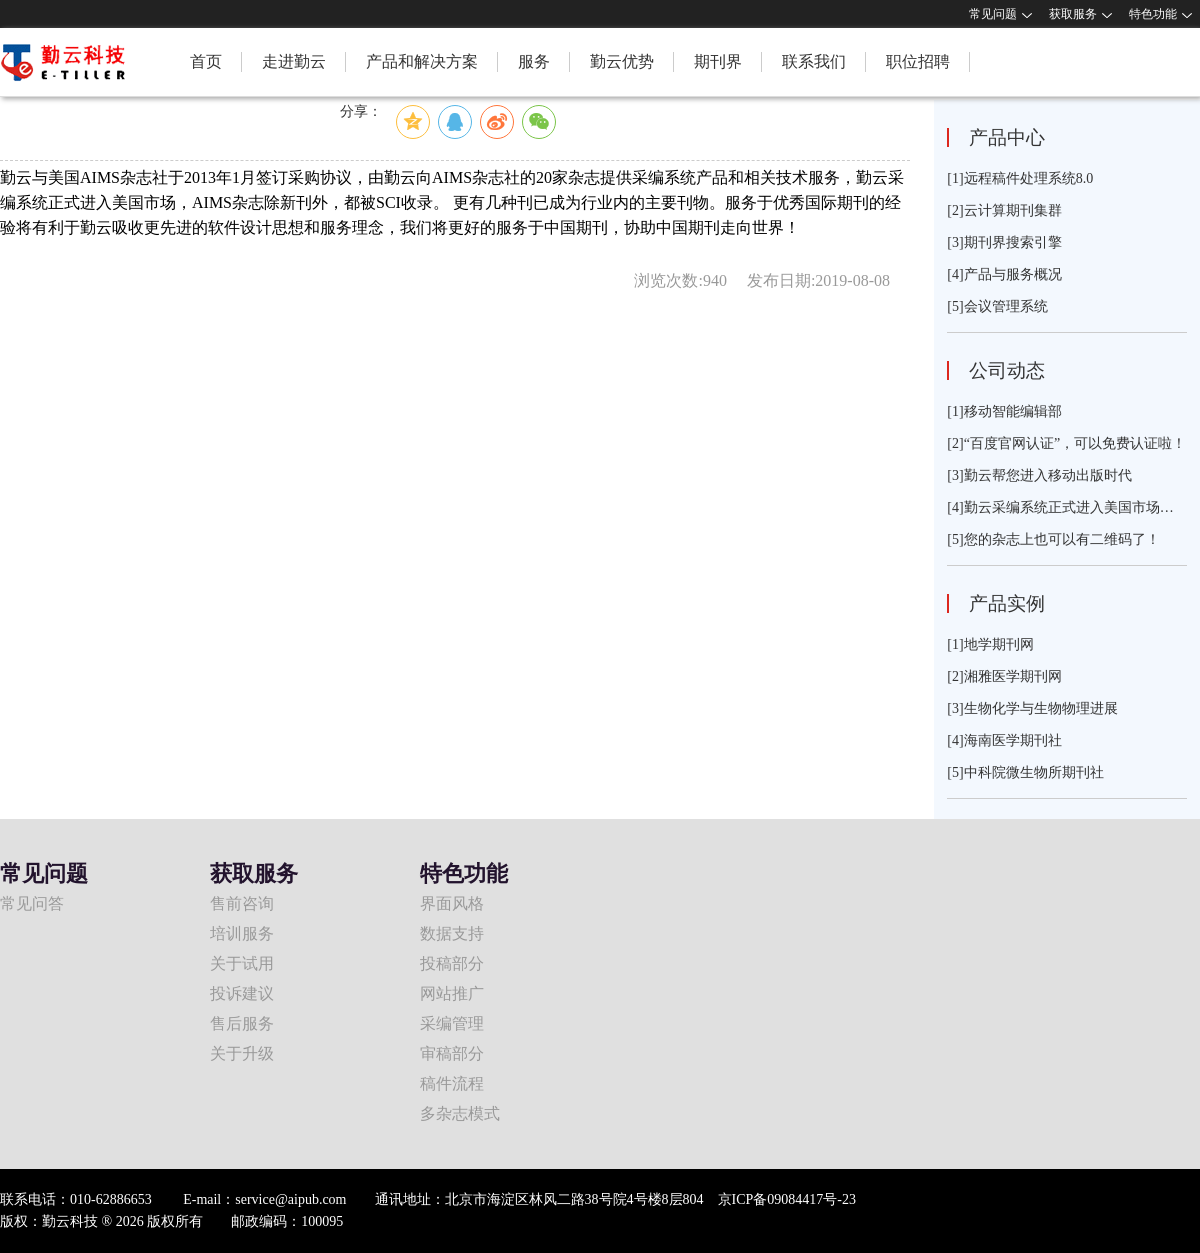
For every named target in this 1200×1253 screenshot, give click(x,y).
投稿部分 (452, 963)
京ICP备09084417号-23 (787, 1199)
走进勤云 (294, 61)
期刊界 (718, 61)
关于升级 (242, 1053)
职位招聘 (918, 61)
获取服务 (1073, 14)
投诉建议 (242, 993)
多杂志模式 (460, 1113)
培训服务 (242, 933)
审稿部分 (452, 1053)
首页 (206, 61)
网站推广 (452, 993)
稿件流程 (452, 1083)
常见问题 (993, 14)
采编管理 (452, 1023)
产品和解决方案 (422, 61)
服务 (534, 61)
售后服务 (242, 1023)
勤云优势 (622, 61)
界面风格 (452, 903)
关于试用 (242, 963)
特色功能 (1153, 14)
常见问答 (32, 903)
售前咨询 (242, 903)
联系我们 (814, 61)
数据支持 (452, 933)
